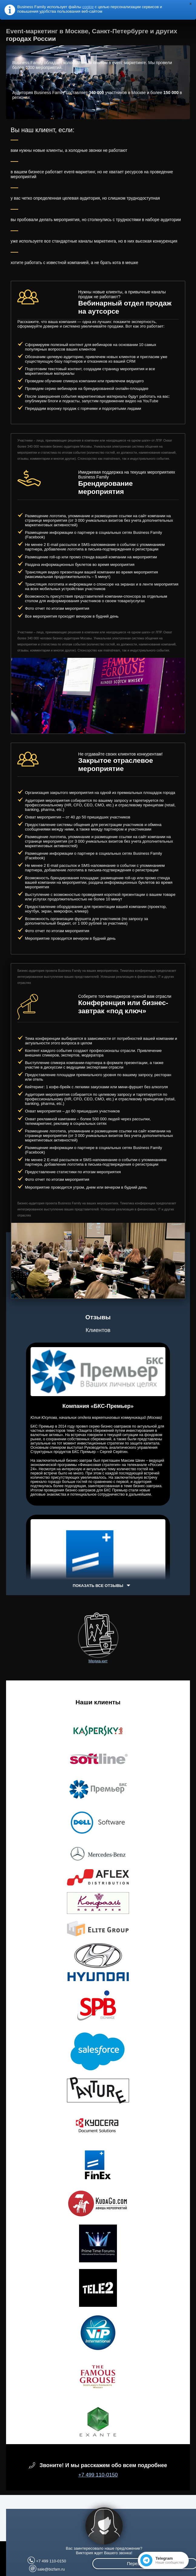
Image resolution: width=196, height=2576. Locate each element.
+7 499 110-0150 (98, 2475)
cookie (88, 7)
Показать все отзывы (98, 1585)
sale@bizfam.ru (51, 2569)
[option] (98, 695)
